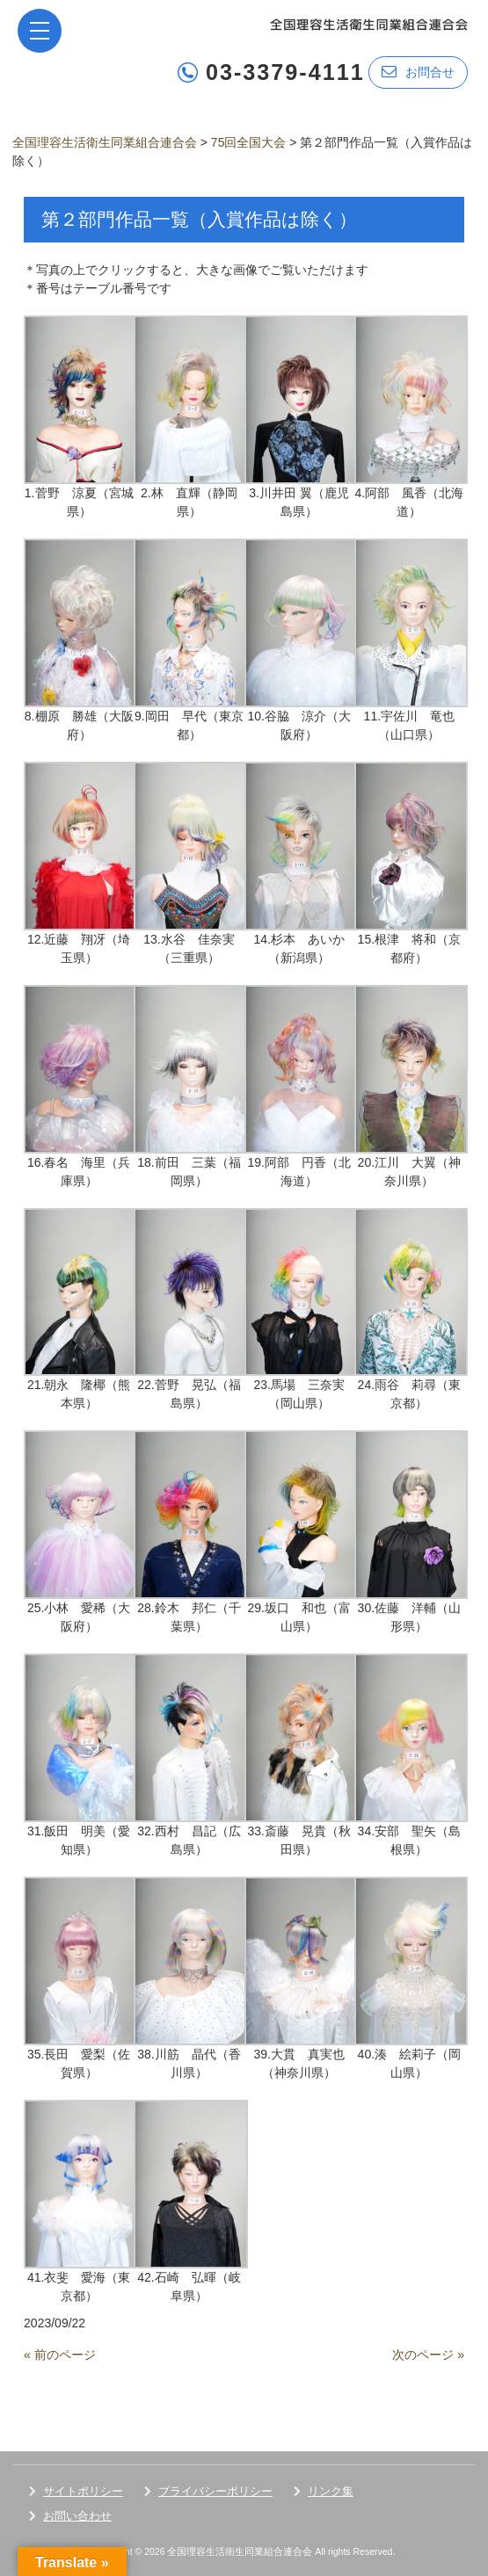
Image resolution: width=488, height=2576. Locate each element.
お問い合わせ (77, 2515)
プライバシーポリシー (215, 2491)
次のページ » (428, 2355)
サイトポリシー (83, 2491)
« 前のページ (60, 2355)
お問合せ (418, 71)
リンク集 (330, 2491)
